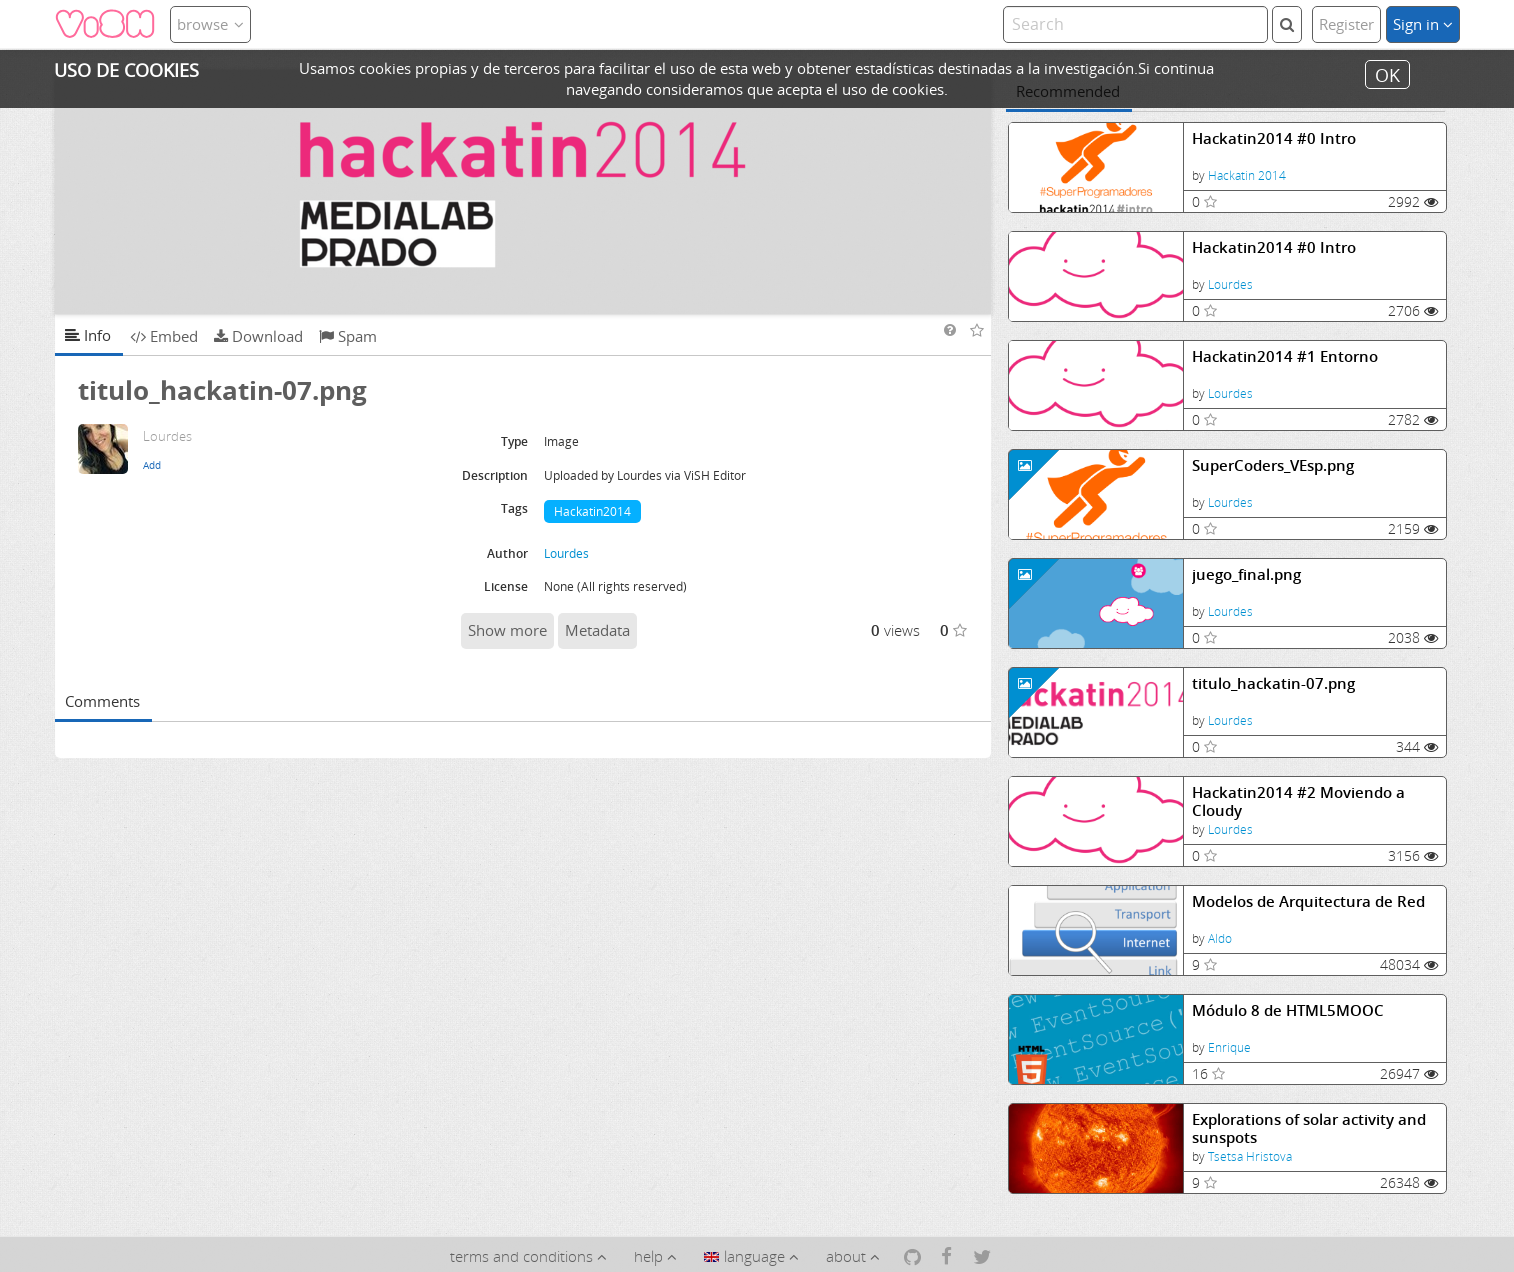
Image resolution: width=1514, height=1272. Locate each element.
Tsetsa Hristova (1250, 1156)
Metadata (597, 630)
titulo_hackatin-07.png (1273, 683)
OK (1387, 74)
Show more (507, 630)
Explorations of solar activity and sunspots (1309, 1128)
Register (1346, 24)
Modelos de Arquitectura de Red (1308, 901)
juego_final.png (1246, 574)
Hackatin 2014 (1247, 175)
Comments (102, 701)
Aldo (1220, 938)
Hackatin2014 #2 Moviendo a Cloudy (1298, 801)
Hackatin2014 (592, 511)
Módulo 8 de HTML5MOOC (1288, 1010)
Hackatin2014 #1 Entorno (1285, 356)
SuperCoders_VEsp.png (1273, 465)
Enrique (1229, 1047)
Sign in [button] (1423, 24)
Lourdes (1230, 284)
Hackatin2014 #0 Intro (1274, 138)
